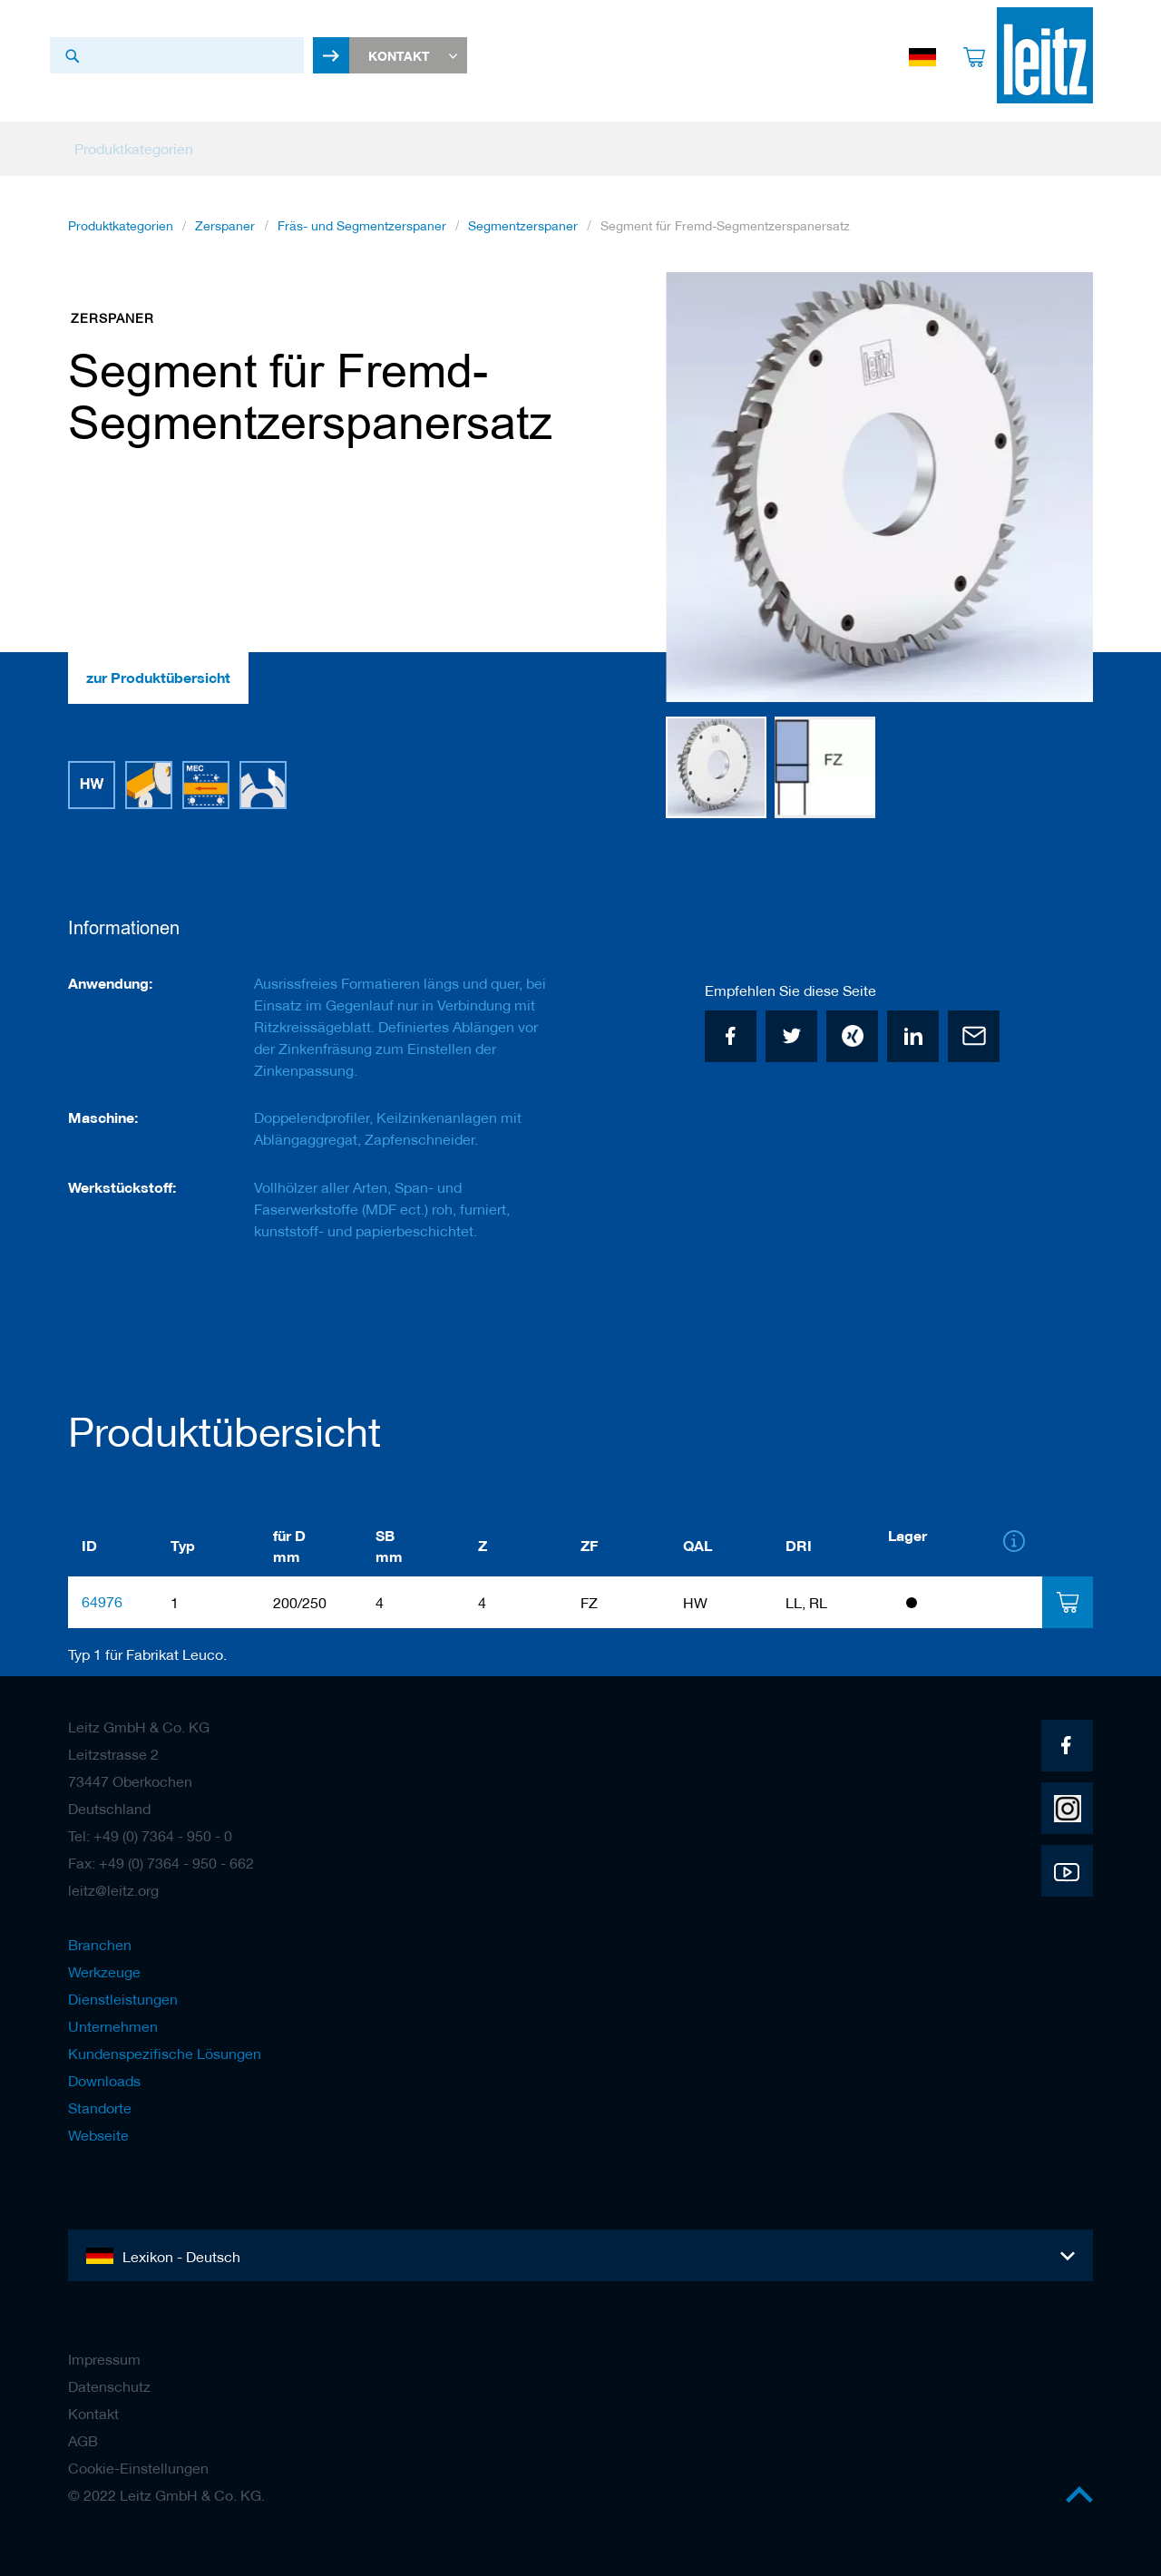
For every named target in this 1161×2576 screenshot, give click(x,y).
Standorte (100, 2108)
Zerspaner (225, 226)
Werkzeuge (104, 1972)
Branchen (100, 1945)
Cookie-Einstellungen (138, 2468)
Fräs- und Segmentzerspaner (362, 226)
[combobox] (177, 55)
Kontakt (93, 2413)
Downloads (104, 2081)
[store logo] (1045, 55)
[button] (1056, 488)
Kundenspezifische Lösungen (164, 2053)
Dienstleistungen (123, 1999)
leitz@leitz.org (113, 1890)
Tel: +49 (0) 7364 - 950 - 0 (150, 1836)
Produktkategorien (120, 226)
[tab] (1067, 1602)
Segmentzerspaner (523, 226)
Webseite (98, 2135)
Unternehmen (113, 2026)
